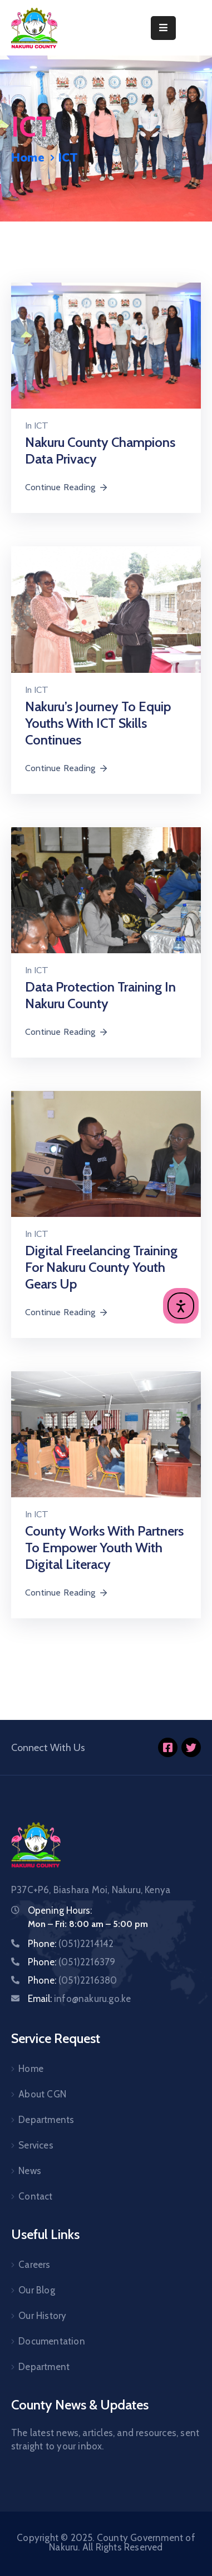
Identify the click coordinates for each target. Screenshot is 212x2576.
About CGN (42, 2094)
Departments (46, 2119)
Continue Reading (67, 487)
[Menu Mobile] (163, 28)
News (29, 2170)
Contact (35, 2196)
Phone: (71, 1943)
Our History (42, 2315)
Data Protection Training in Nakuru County (100, 995)
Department (44, 2366)
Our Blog (36, 2290)
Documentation (51, 2341)
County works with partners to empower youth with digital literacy (104, 1547)
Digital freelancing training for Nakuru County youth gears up (101, 1267)
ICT (41, 426)
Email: (79, 1998)
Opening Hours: (60, 1910)
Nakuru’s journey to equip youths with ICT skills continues (98, 723)
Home (28, 157)
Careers (34, 2264)
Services (35, 2145)
